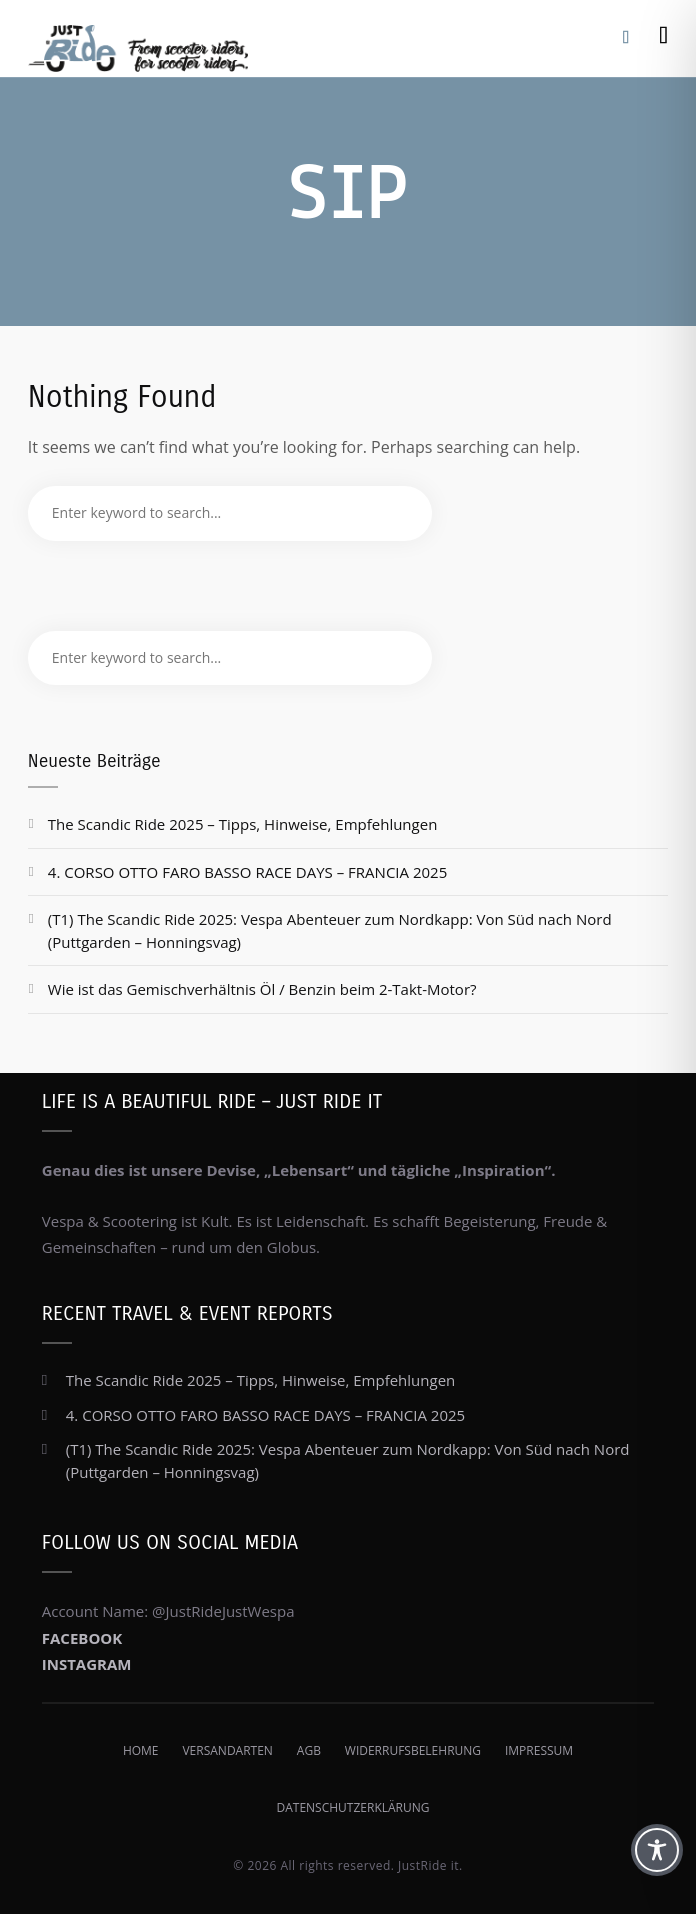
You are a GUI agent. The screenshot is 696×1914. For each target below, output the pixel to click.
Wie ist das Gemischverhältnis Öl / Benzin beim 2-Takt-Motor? (262, 989)
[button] (36, 1878)
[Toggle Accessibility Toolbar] (657, 1850)
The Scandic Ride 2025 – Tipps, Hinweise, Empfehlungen (243, 824)
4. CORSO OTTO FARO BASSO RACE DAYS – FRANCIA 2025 (247, 872)
